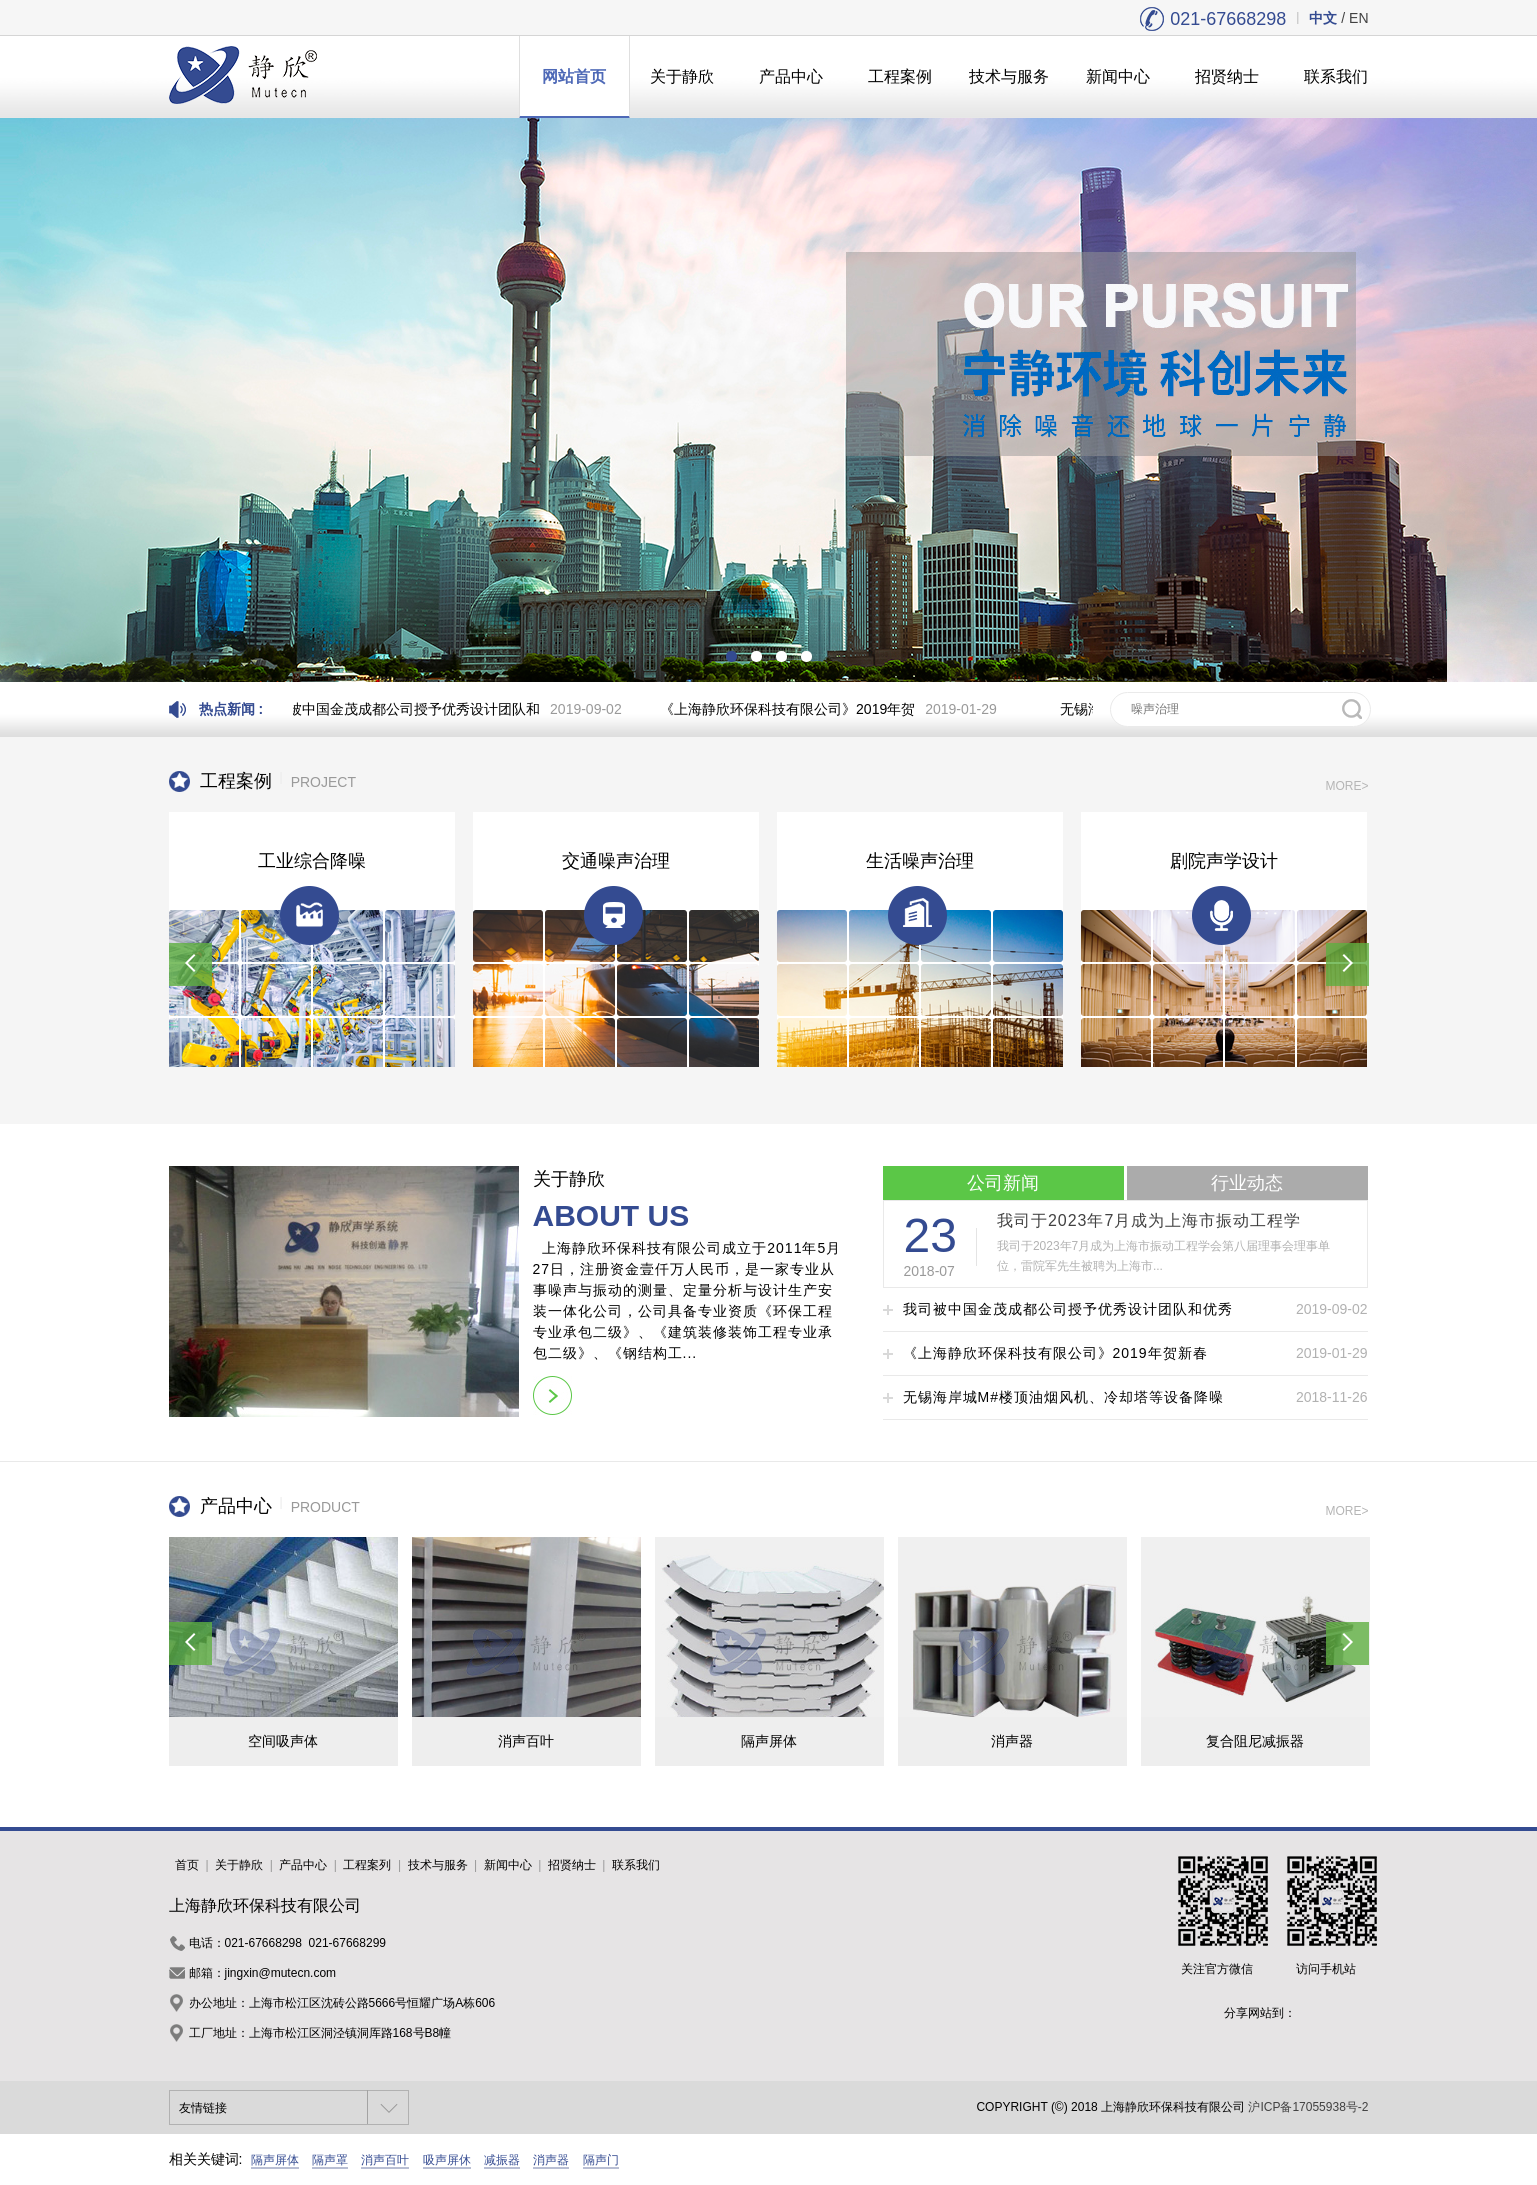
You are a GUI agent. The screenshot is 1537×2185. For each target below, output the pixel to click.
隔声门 (601, 2160)
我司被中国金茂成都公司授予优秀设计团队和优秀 (1068, 1309)
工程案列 (367, 1865)
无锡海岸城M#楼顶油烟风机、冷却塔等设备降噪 (1063, 1397)
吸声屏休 (447, 2160)
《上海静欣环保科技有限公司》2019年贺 (793, 709)
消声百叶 (385, 2160)
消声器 (551, 2160)
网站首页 (574, 76)
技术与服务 (1009, 76)
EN (1358, 18)
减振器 (502, 2160)
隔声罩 (330, 2160)
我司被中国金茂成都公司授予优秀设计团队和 (406, 709)
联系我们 (1336, 76)
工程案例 (900, 76)
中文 (1323, 18)
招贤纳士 (1227, 76)
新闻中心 (1118, 76)
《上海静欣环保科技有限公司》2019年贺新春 (1055, 1353)
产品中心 (791, 76)
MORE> (1346, 786)
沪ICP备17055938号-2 (1308, 2107)
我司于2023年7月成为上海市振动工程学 (1149, 1220)
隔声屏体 (275, 2160)
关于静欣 (682, 76)
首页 (187, 1865)
